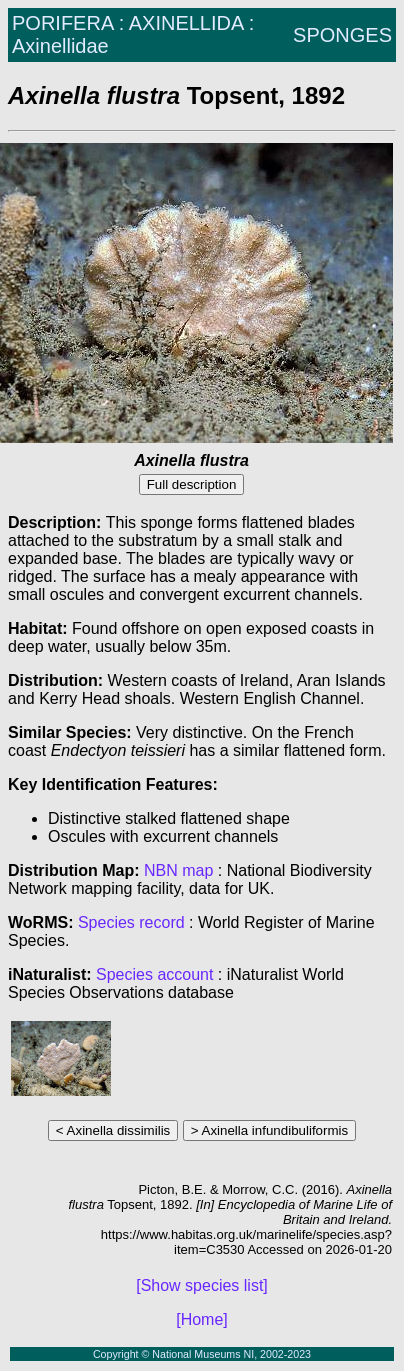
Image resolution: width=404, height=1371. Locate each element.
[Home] (202, 1319)
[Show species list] (202, 1285)
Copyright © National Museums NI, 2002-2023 (202, 1354)
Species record (131, 922)
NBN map (181, 870)
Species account (154, 974)
